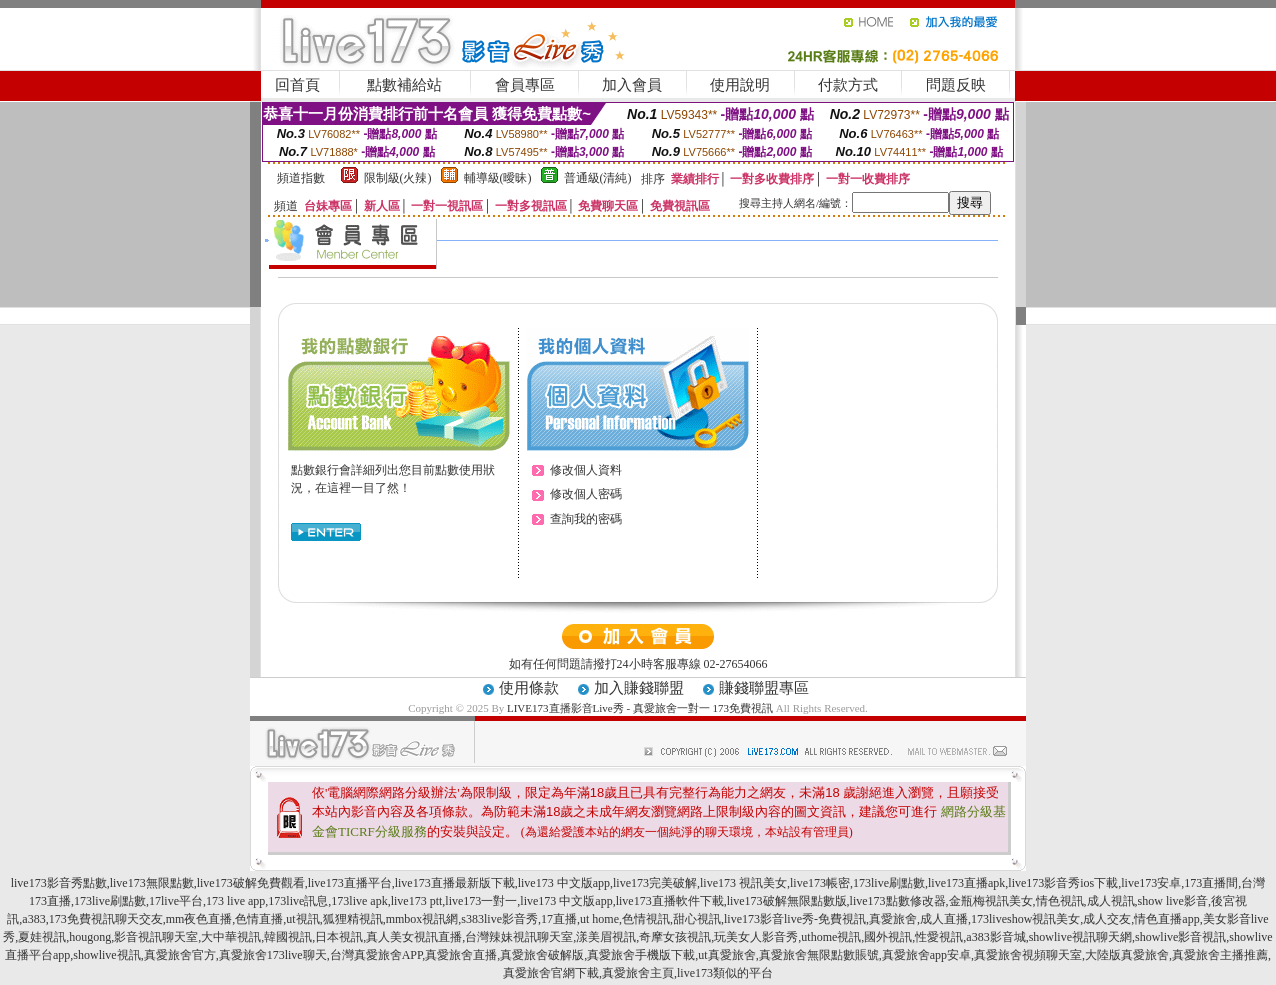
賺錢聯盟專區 (764, 688)
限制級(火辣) (398, 178)
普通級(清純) (598, 178)
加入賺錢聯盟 (639, 688)
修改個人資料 (586, 470)
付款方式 (848, 85)
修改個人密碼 (586, 494)
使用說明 (740, 85)
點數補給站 (404, 85)
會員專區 (525, 85)
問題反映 (956, 85)
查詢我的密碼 (586, 519)
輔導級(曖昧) (498, 178)
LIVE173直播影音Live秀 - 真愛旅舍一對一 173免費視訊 (640, 708)
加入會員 (632, 85)
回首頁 (297, 85)
